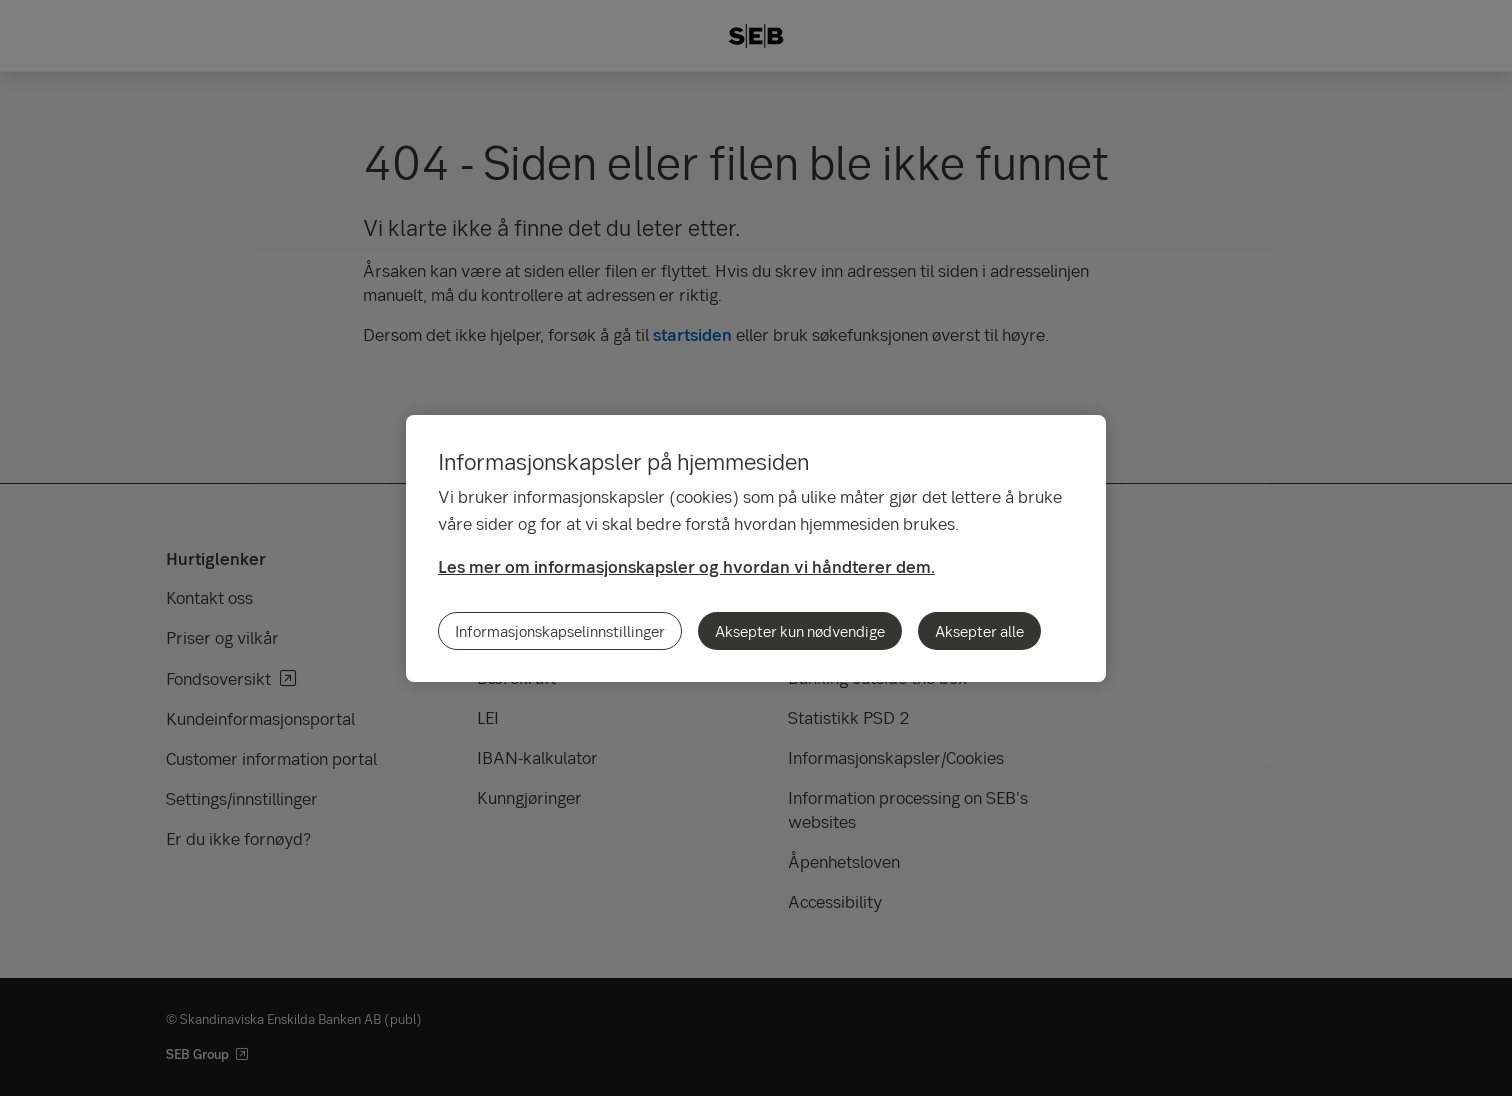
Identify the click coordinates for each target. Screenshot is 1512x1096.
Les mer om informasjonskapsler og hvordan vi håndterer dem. (686, 566)
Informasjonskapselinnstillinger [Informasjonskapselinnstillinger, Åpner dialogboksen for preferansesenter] (560, 631)
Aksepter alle (979, 631)
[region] (756, 548)
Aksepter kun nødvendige (800, 631)
